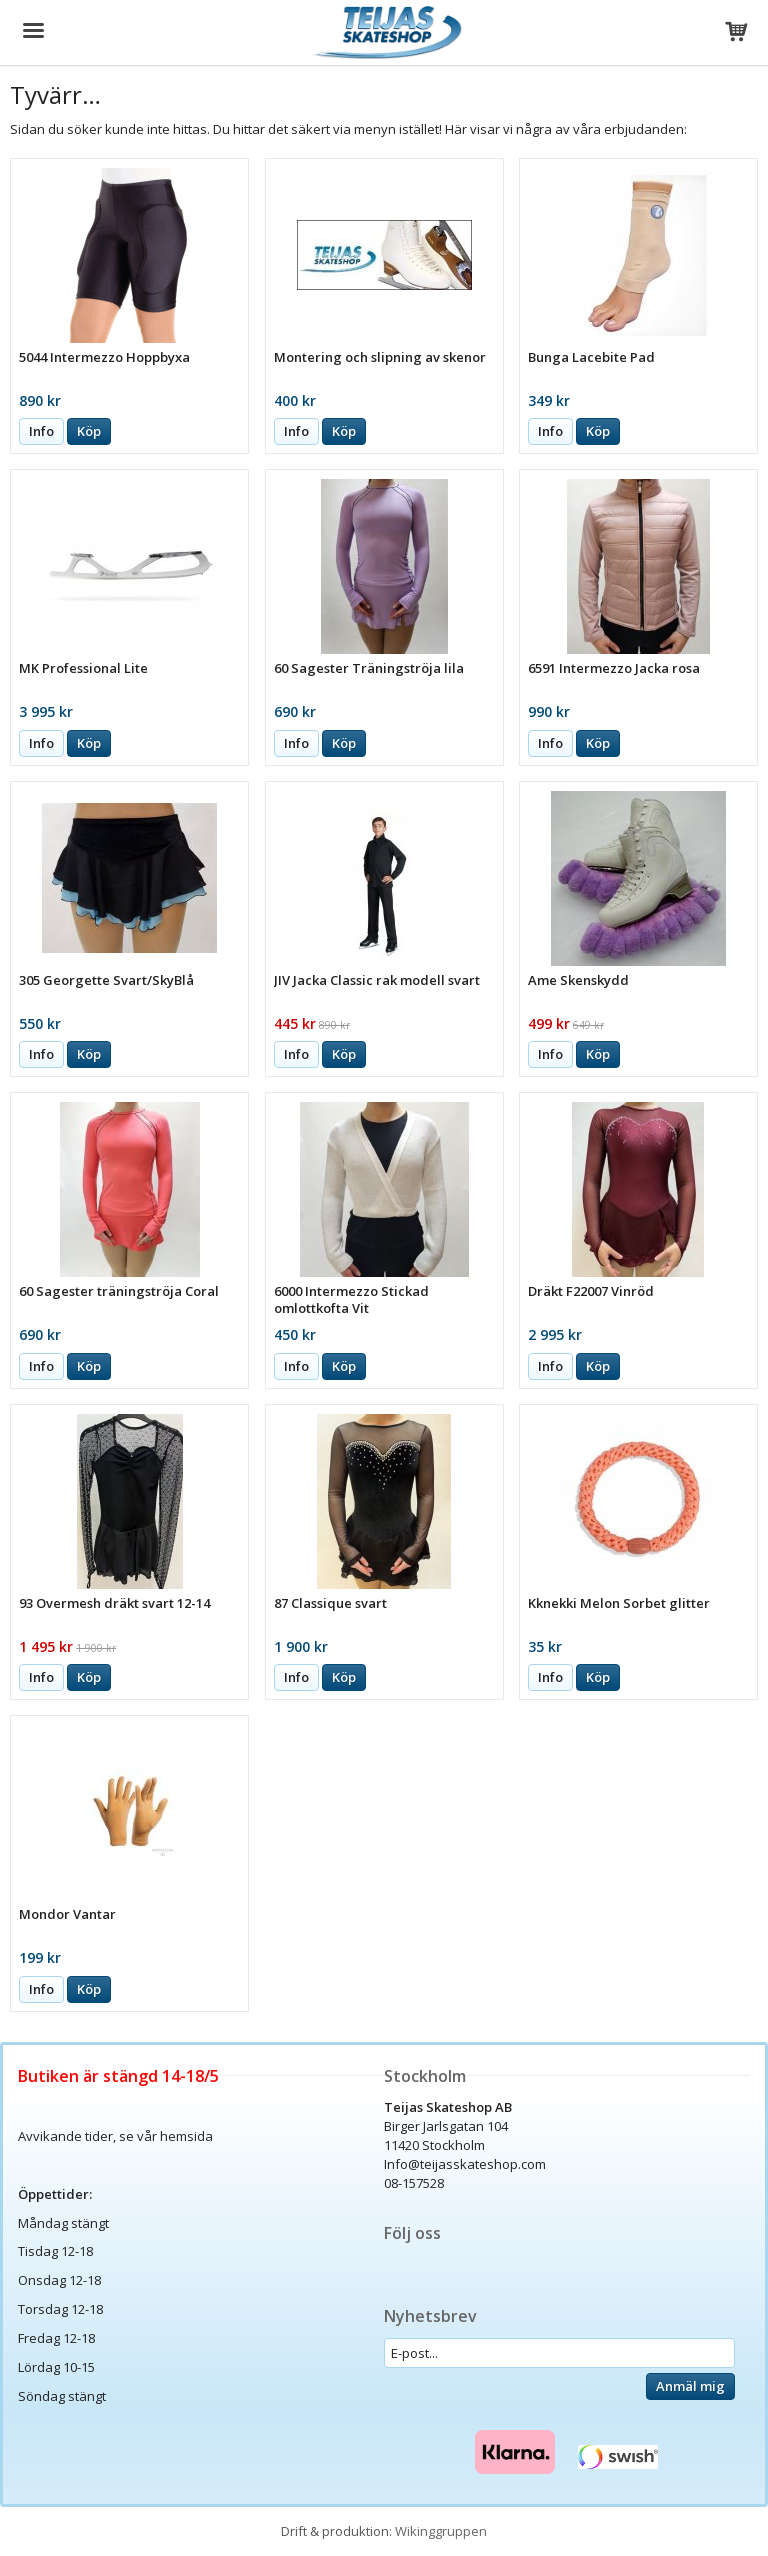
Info (41, 431)
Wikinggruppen (441, 2531)
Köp (89, 431)
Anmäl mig (690, 2386)
